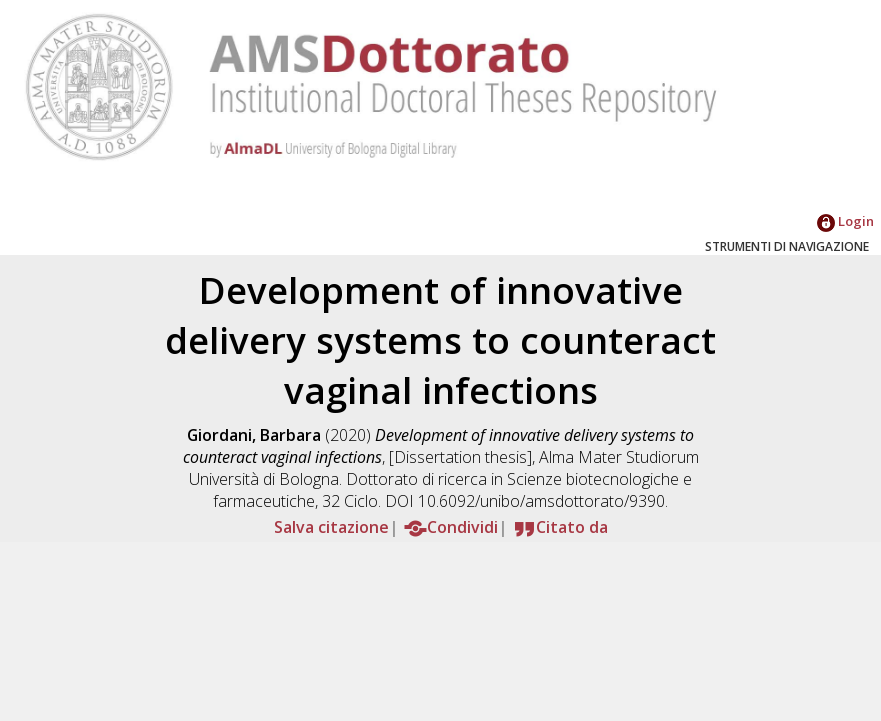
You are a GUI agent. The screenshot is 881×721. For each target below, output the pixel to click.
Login (845, 221)
